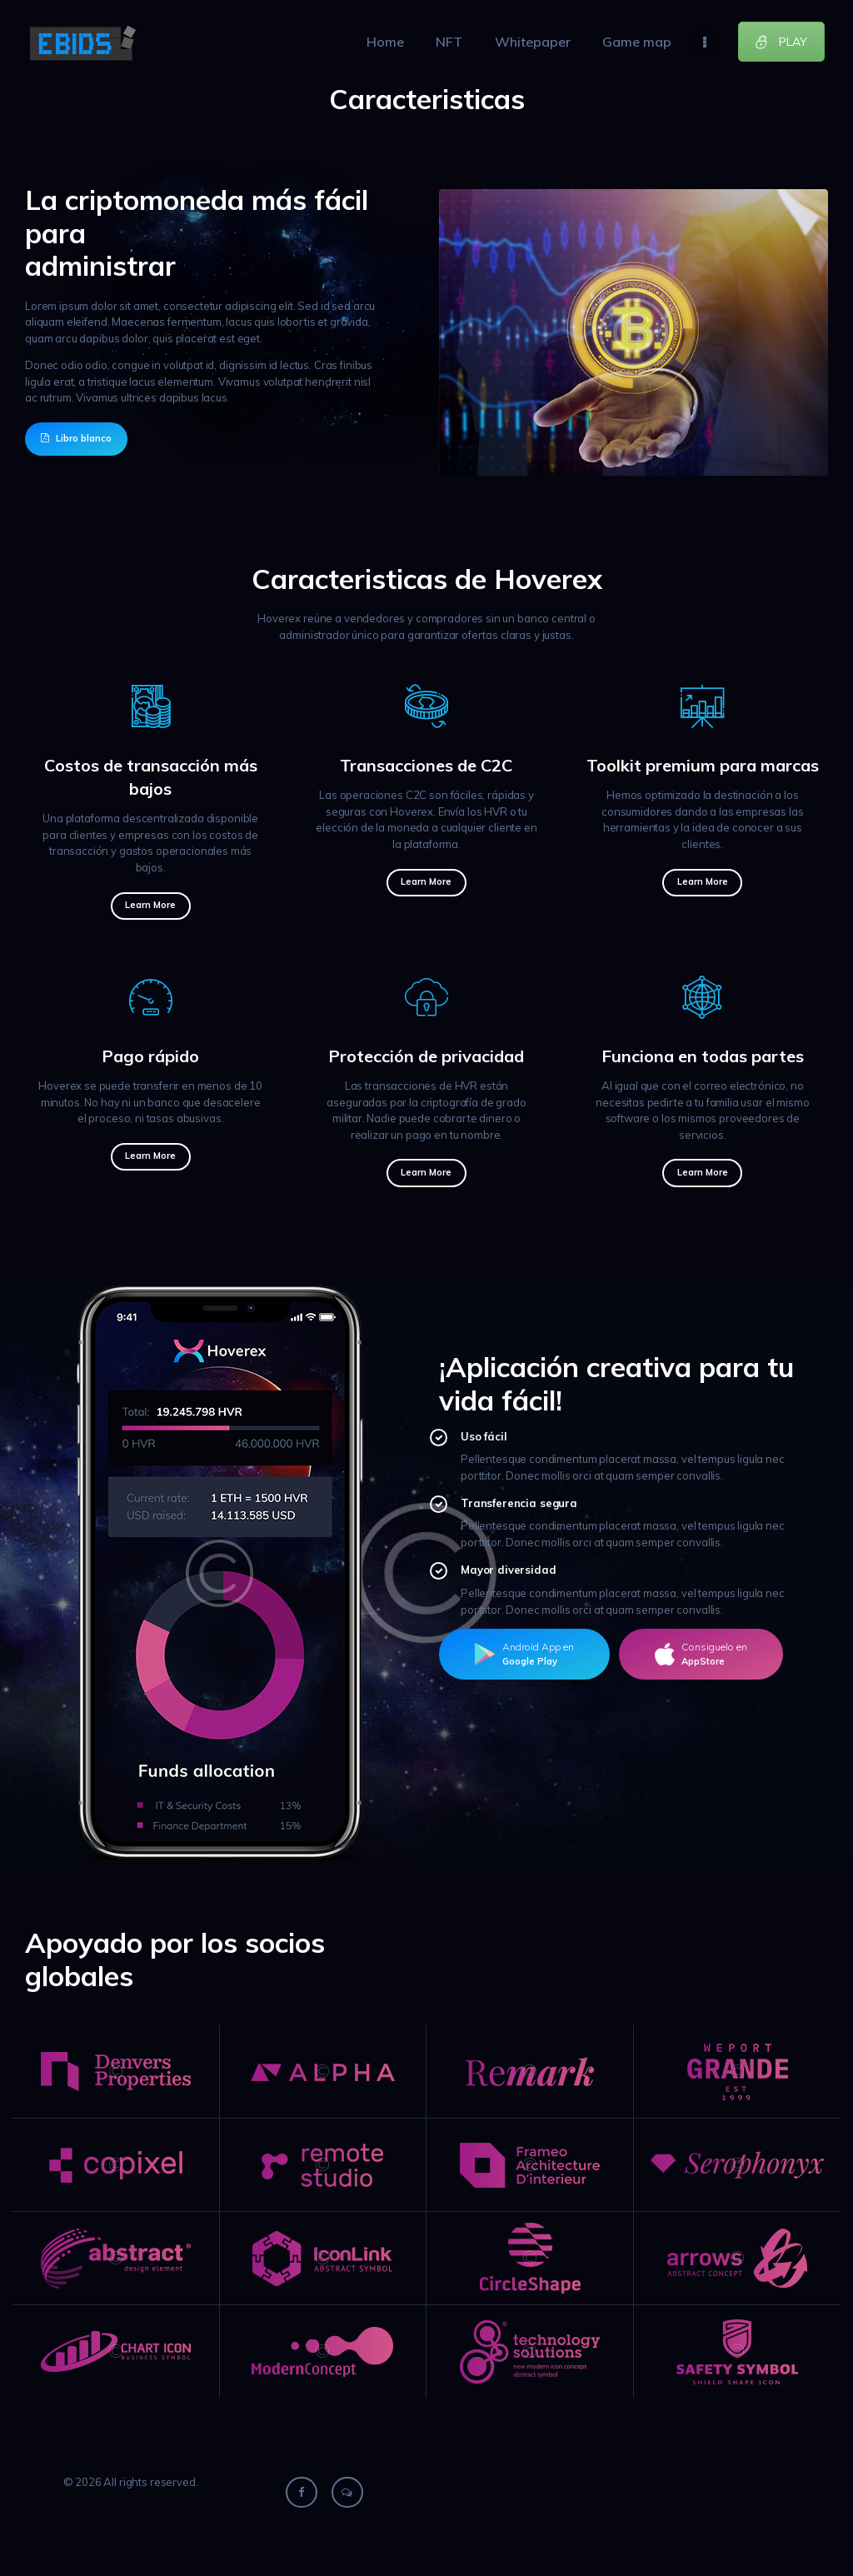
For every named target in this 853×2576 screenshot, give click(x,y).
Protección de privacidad (426, 1056)
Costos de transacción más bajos (150, 777)
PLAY (781, 41)
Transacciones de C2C (426, 765)
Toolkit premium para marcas (702, 765)
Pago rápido (150, 1056)
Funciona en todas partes (702, 1056)
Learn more (150, 905)
